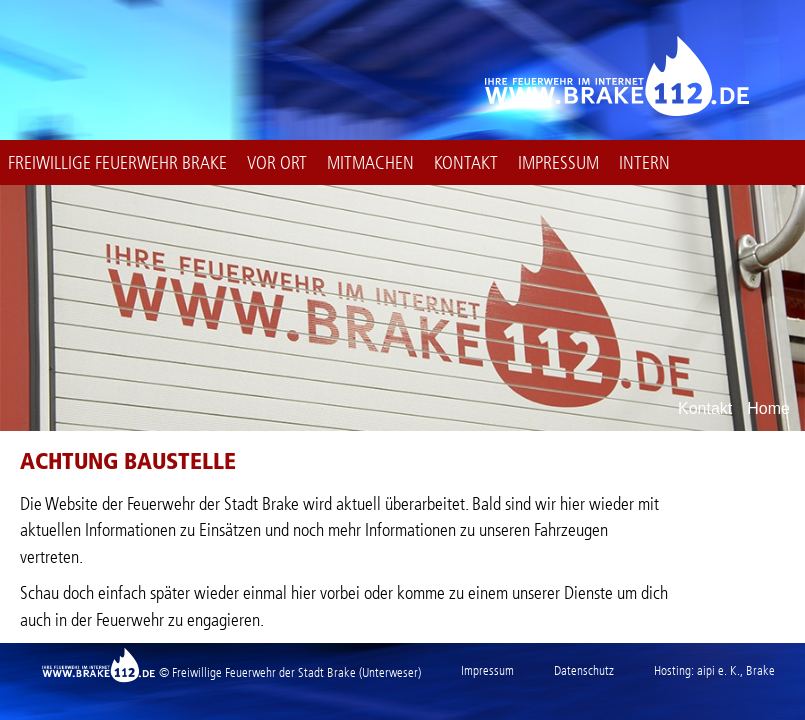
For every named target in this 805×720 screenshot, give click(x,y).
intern (644, 163)
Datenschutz (584, 670)
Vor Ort (277, 163)
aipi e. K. (718, 670)
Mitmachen (370, 163)
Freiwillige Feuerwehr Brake (117, 163)
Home (768, 409)
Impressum (558, 163)
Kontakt (466, 163)
